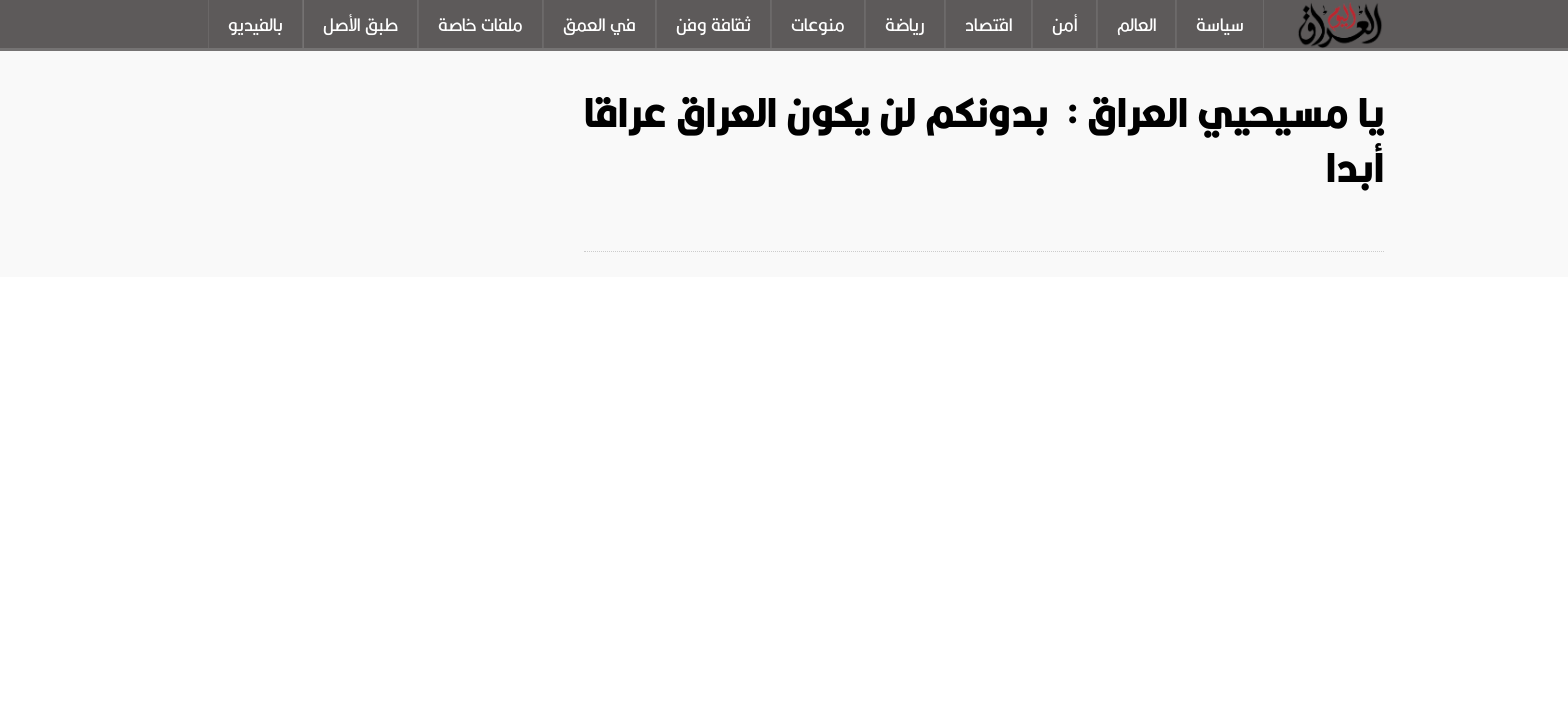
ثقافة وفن (713, 25)
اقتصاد (988, 25)
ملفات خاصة (480, 25)
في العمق (599, 25)
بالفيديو (255, 25)
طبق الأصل (360, 25)
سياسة (1220, 25)
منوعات (818, 25)
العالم (1136, 25)
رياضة (905, 25)
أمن (1064, 25)
